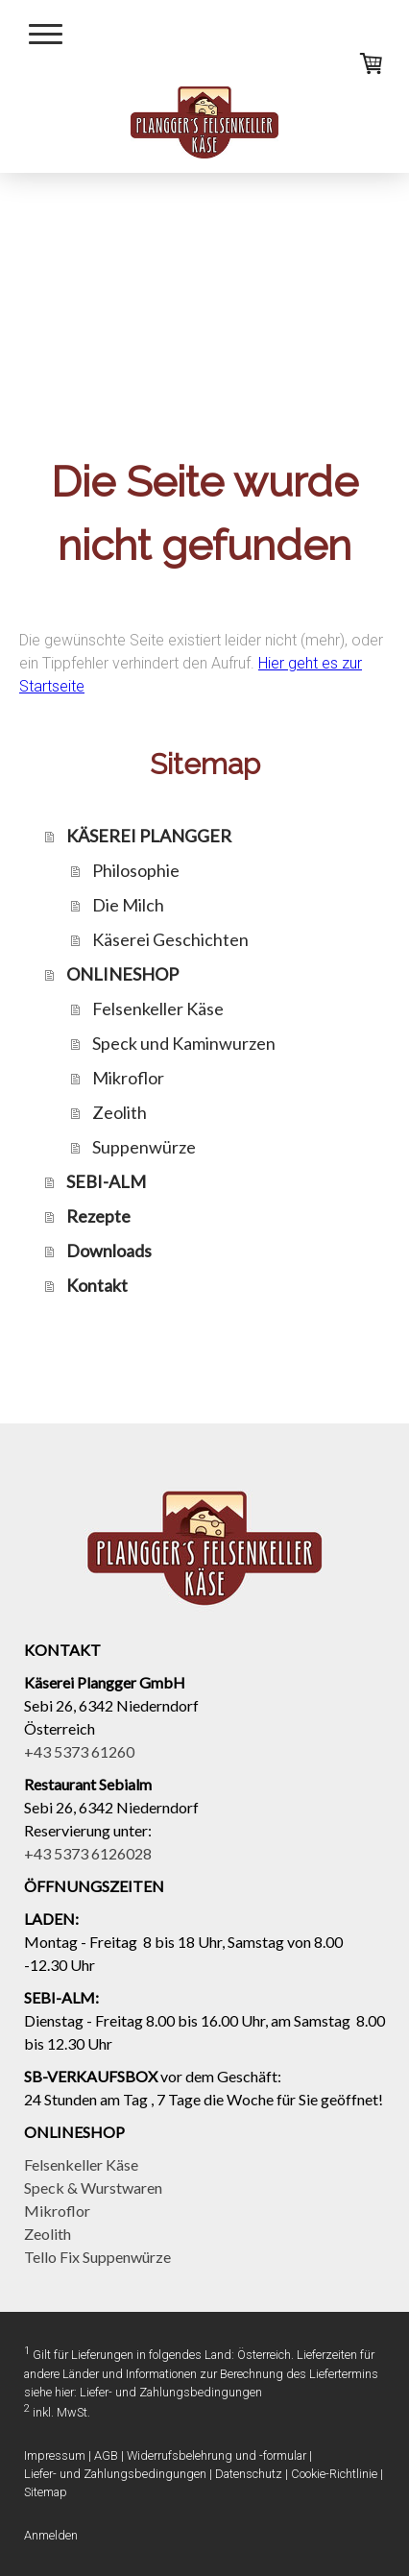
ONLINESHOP (122, 973)
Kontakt (97, 1285)
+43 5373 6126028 (88, 1853)
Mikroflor (128, 1077)
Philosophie (136, 870)
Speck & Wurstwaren (93, 2187)
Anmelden (51, 2535)
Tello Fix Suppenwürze (97, 2257)
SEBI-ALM (106, 1181)
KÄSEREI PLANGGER (148, 835)
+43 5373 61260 (79, 1751)
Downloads (109, 1250)
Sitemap (45, 2492)
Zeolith (119, 1112)
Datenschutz (248, 2474)
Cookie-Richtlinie (334, 2474)
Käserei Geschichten (170, 939)
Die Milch (128, 904)
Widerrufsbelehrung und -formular (216, 2455)
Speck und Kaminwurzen (184, 1043)
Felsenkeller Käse (158, 1008)
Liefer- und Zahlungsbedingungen (171, 2392)
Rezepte (98, 1216)
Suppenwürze (144, 1146)
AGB (106, 2455)
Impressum (54, 2455)
